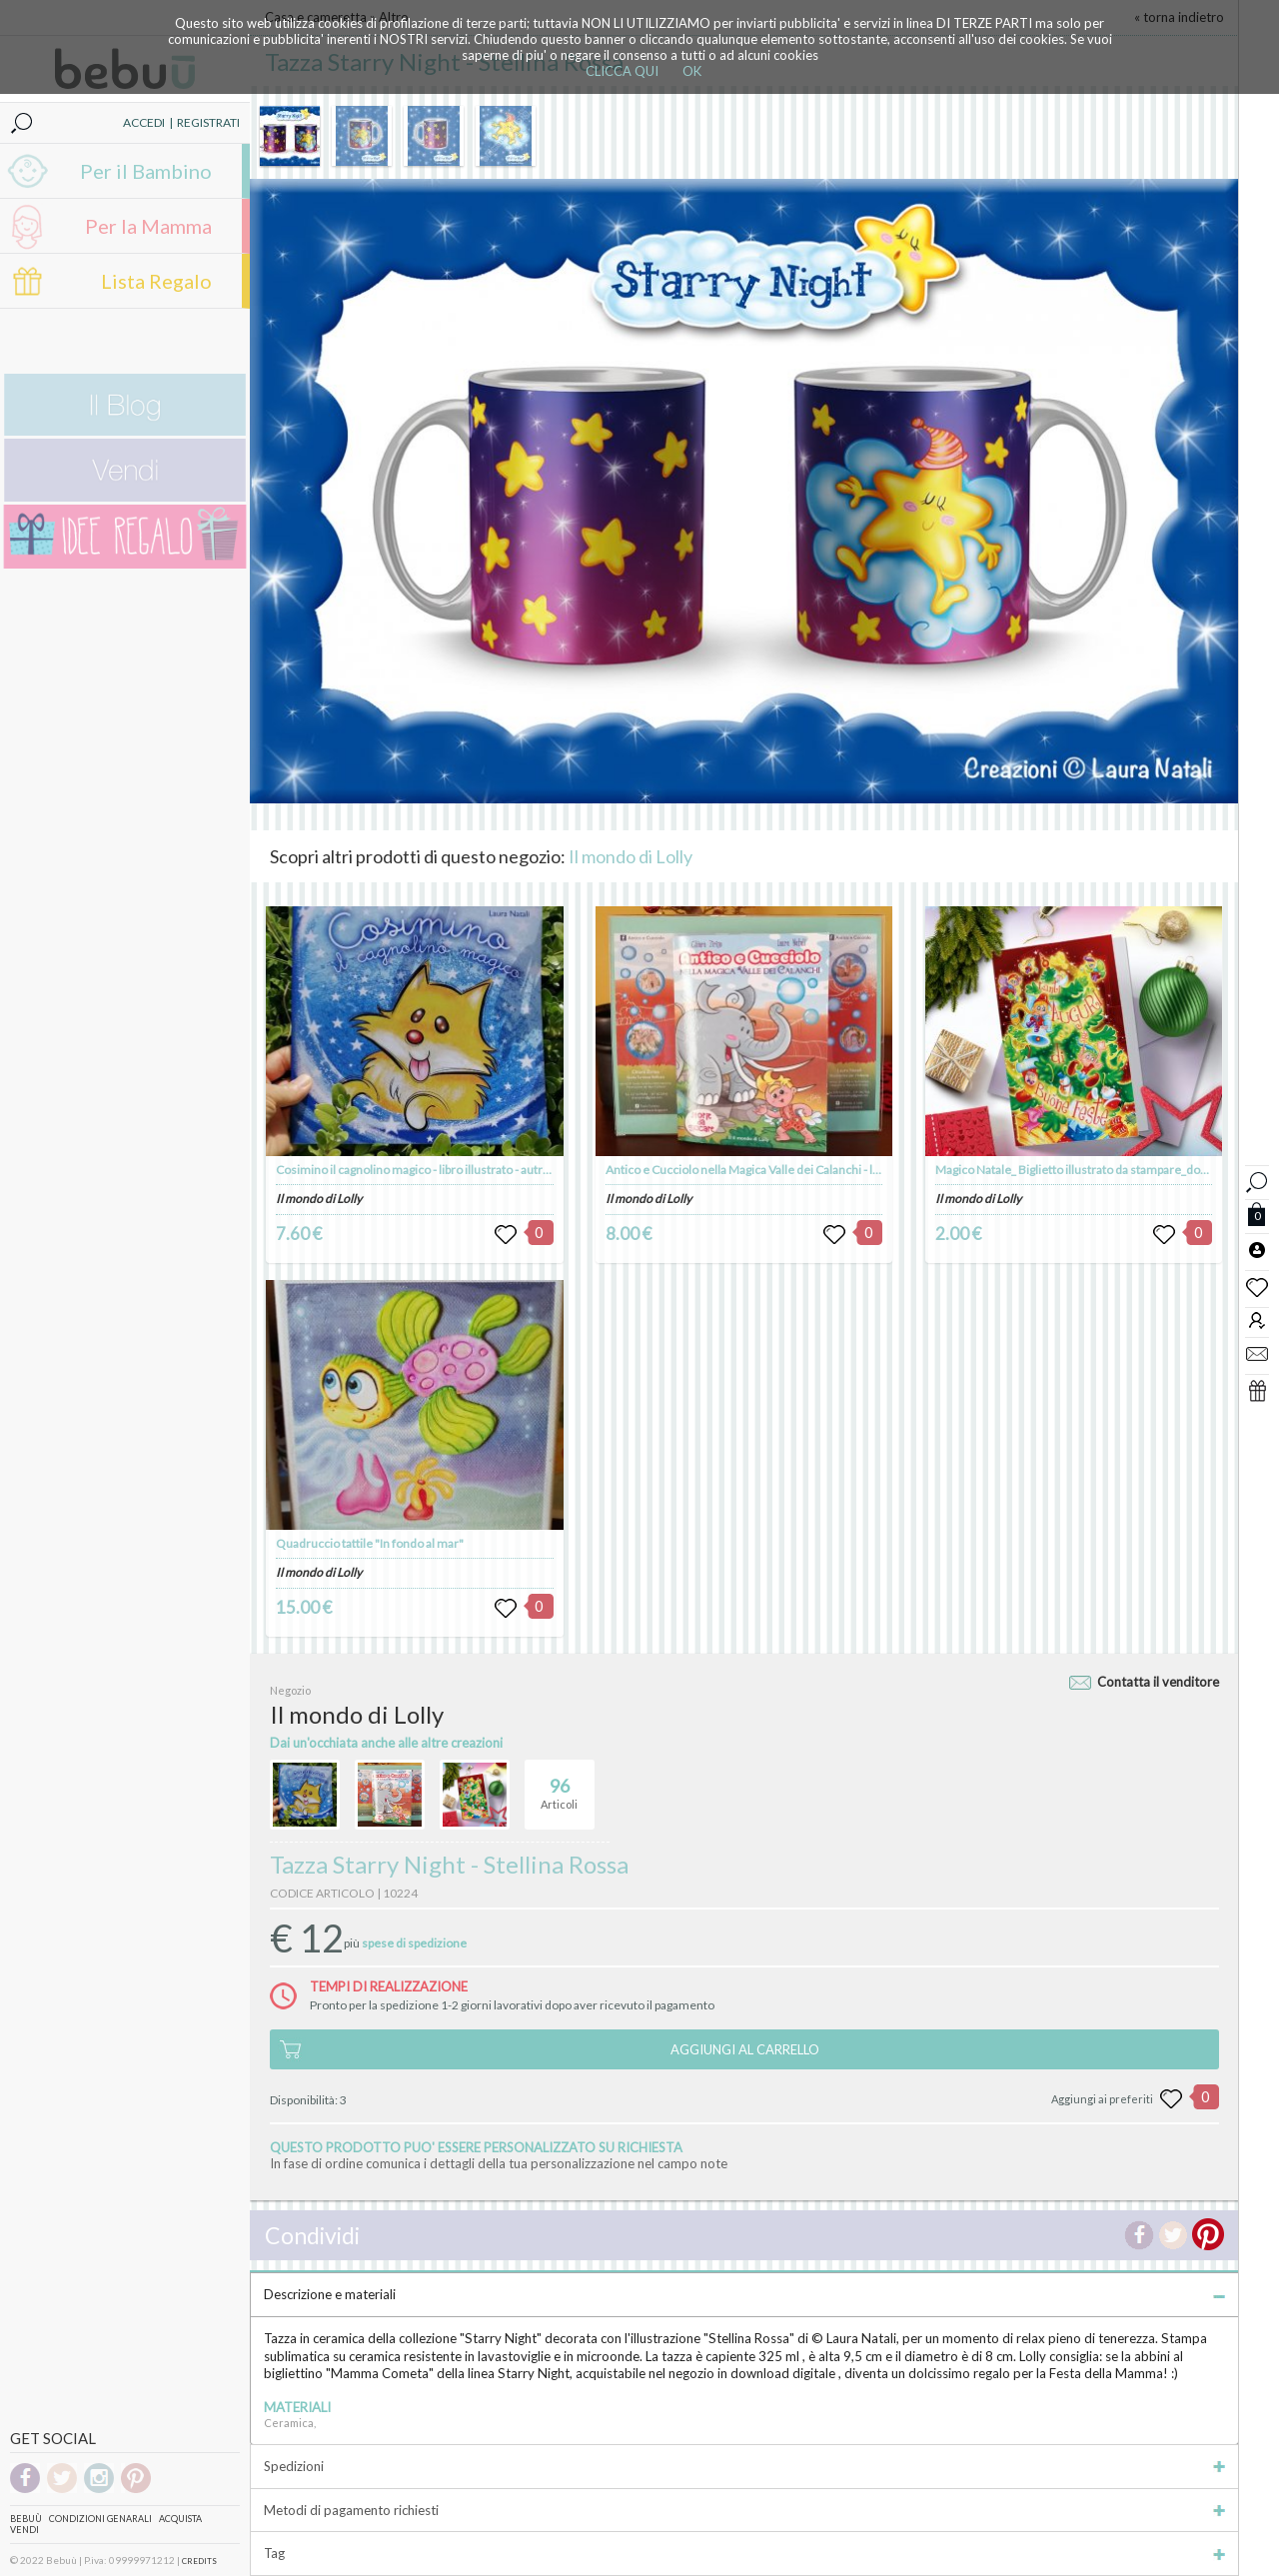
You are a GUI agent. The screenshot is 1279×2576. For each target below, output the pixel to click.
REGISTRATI (208, 122)
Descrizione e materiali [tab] (744, 2294)
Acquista (180, 2518)
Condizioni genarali (100, 2518)
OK (691, 71)
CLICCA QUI (622, 71)
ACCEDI (144, 122)
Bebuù (26, 2518)
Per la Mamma (148, 226)
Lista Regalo (156, 281)
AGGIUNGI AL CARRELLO (744, 2049)
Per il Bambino (146, 171)
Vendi (24, 2529)
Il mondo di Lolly (630, 856)
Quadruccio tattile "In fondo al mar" (370, 1543)
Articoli (559, 1786)
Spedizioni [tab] (744, 2466)
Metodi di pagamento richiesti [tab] (744, 2510)
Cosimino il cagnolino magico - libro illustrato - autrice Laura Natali (450, 1169)
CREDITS (199, 2561)
